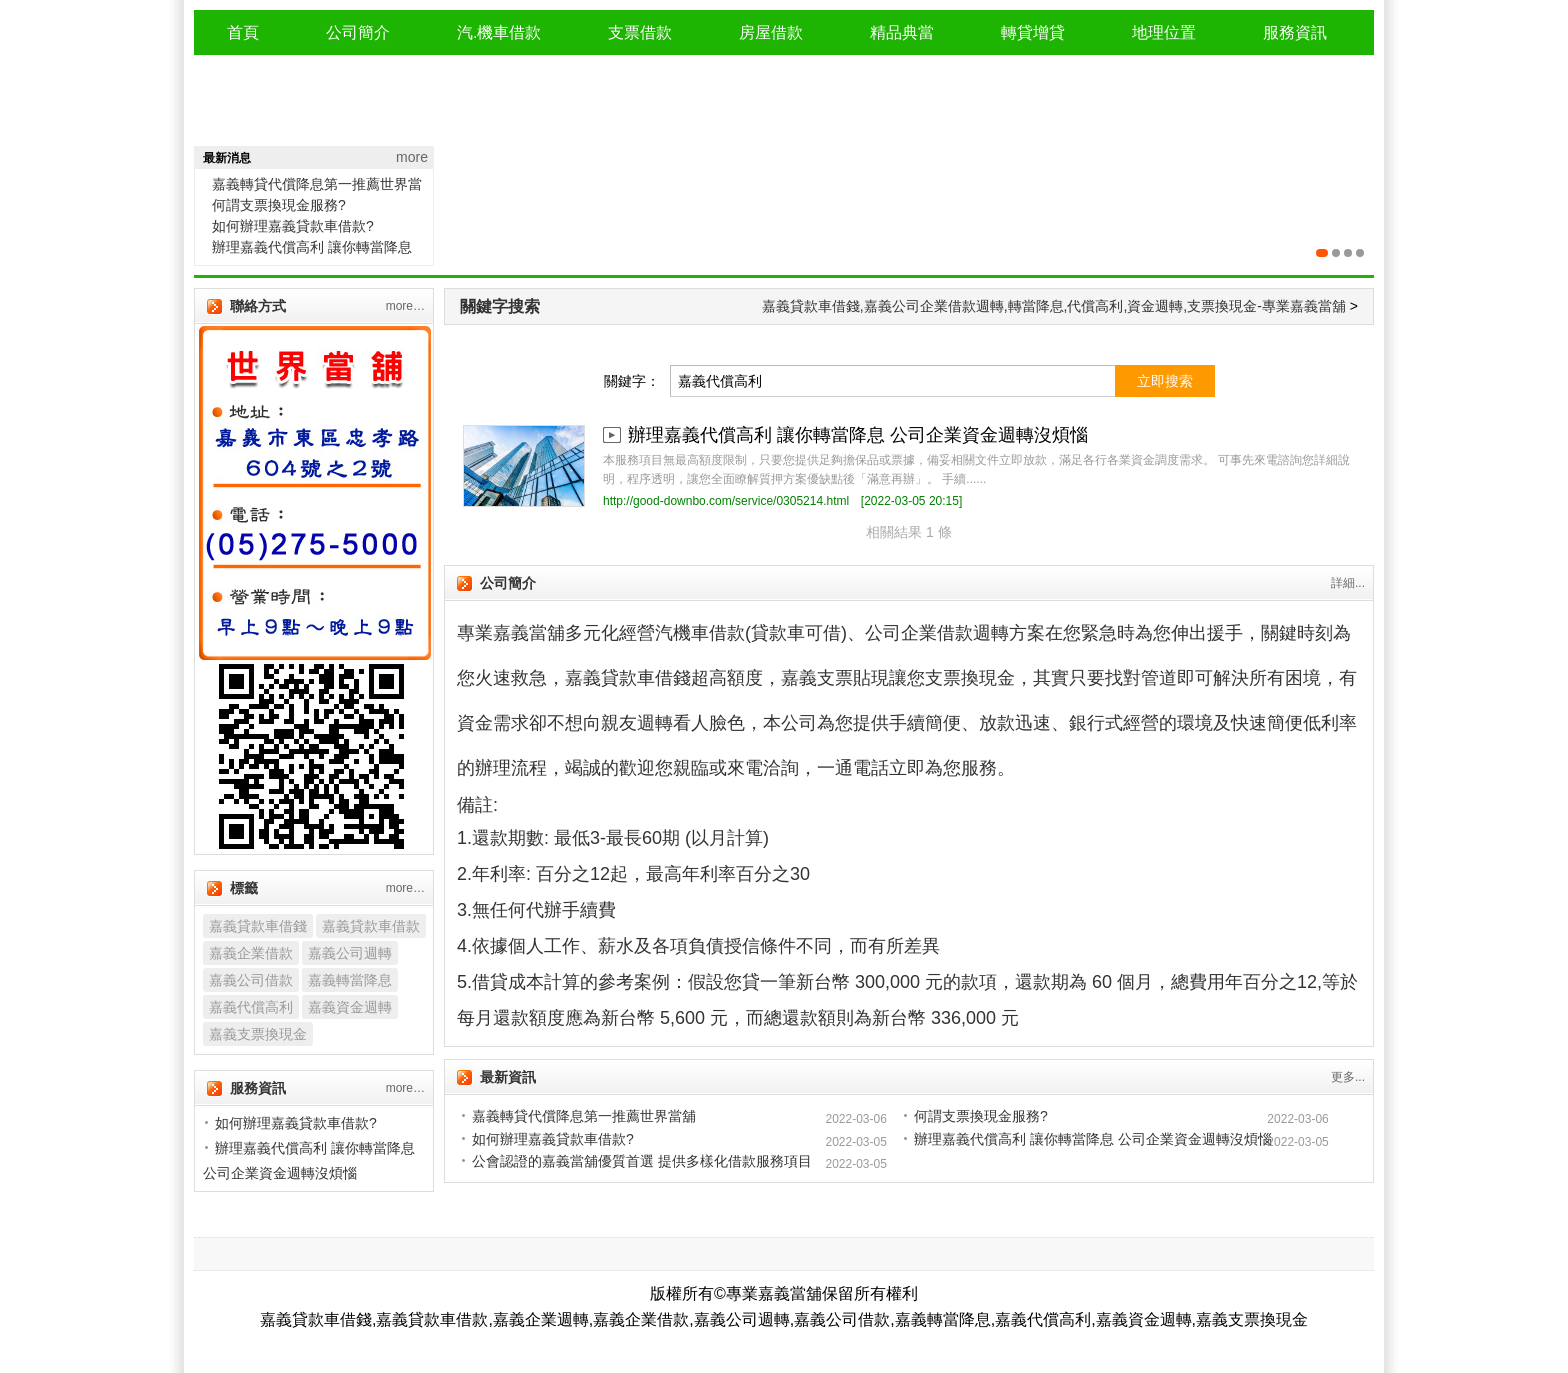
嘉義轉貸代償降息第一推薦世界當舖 (584, 1116)
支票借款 (640, 32)
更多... (1348, 1077)
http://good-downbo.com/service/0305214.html (726, 501)
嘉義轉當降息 (350, 980)
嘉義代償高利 (251, 1007)
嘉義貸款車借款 (371, 926)
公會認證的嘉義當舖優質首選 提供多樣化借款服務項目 (642, 1161)
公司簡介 (358, 32)
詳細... (1348, 583)
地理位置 (1164, 32)
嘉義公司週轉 (350, 953)
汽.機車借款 (499, 32)
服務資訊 (1295, 32)
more (412, 157)
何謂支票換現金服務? (279, 205)
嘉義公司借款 (251, 980)
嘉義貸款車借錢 (258, 926)
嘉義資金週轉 (350, 1007)
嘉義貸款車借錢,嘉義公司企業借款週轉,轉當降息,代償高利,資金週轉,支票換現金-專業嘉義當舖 (1054, 306)
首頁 (243, 32)
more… (405, 306)
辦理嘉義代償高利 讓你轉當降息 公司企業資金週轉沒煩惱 (858, 435)
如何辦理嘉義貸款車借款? (293, 226)
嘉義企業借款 (251, 953)
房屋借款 (771, 32)
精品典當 (902, 32)
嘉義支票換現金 (258, 1034)
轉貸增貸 (1033, 32)
